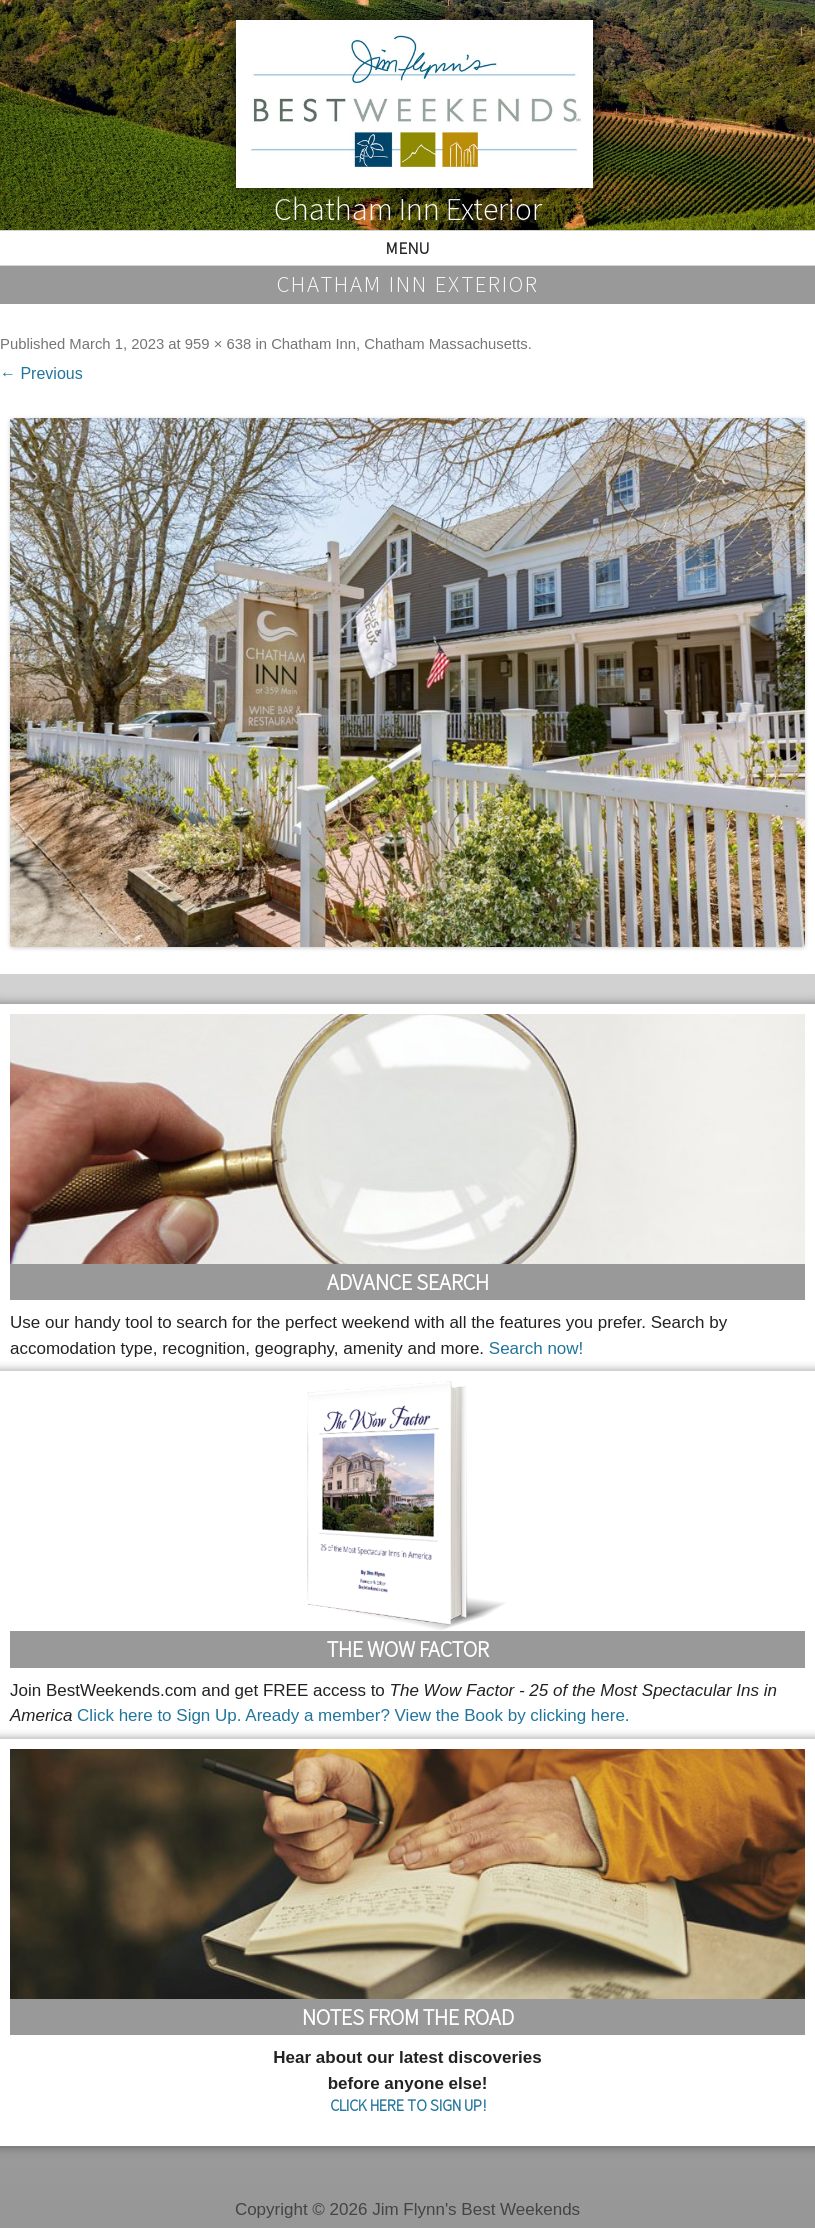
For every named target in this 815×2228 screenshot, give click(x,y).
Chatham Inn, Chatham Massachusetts (399, 344)
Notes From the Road (408, 2017)
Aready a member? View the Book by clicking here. (437, 1715)
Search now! (536, 1348)
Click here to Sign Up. (159, 1715)
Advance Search (408, 1282)
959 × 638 (218, 344)
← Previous (41, 373)
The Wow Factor (408, 1649)
